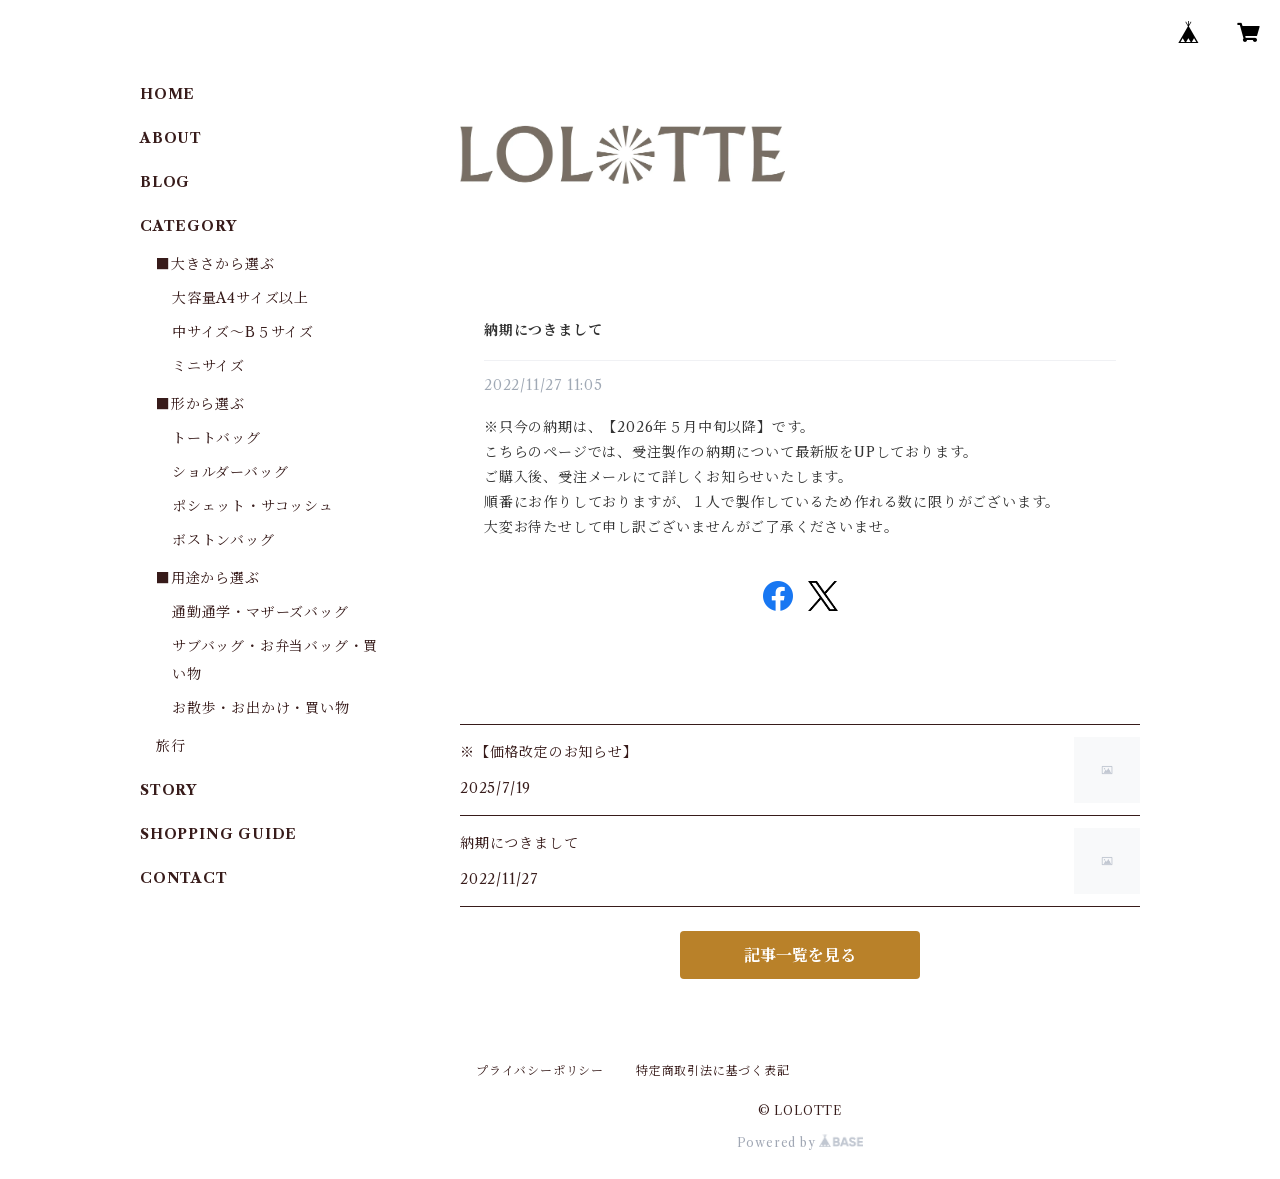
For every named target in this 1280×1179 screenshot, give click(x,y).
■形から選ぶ (200, 404)
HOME (167, 94)
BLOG (165, 182)
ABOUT (171, 138)
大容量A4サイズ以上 (240, 298)
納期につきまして (543, 330)
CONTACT (184, 878)
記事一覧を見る (800, 955)
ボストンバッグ (223, 540)
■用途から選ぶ (208, 578)
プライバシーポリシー (540, 1070)
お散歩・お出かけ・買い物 (261, 708)
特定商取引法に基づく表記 (713, 1070)
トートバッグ (216, 438)
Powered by (800, 1142)
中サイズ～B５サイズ (243, 332)
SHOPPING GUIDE (218, 834)
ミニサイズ (208, 366)
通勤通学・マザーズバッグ (260, 612)
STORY (168, 790)
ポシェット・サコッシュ (253, 506)
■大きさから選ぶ (215, 264)
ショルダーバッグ (230, 472)
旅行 (171, 746)
